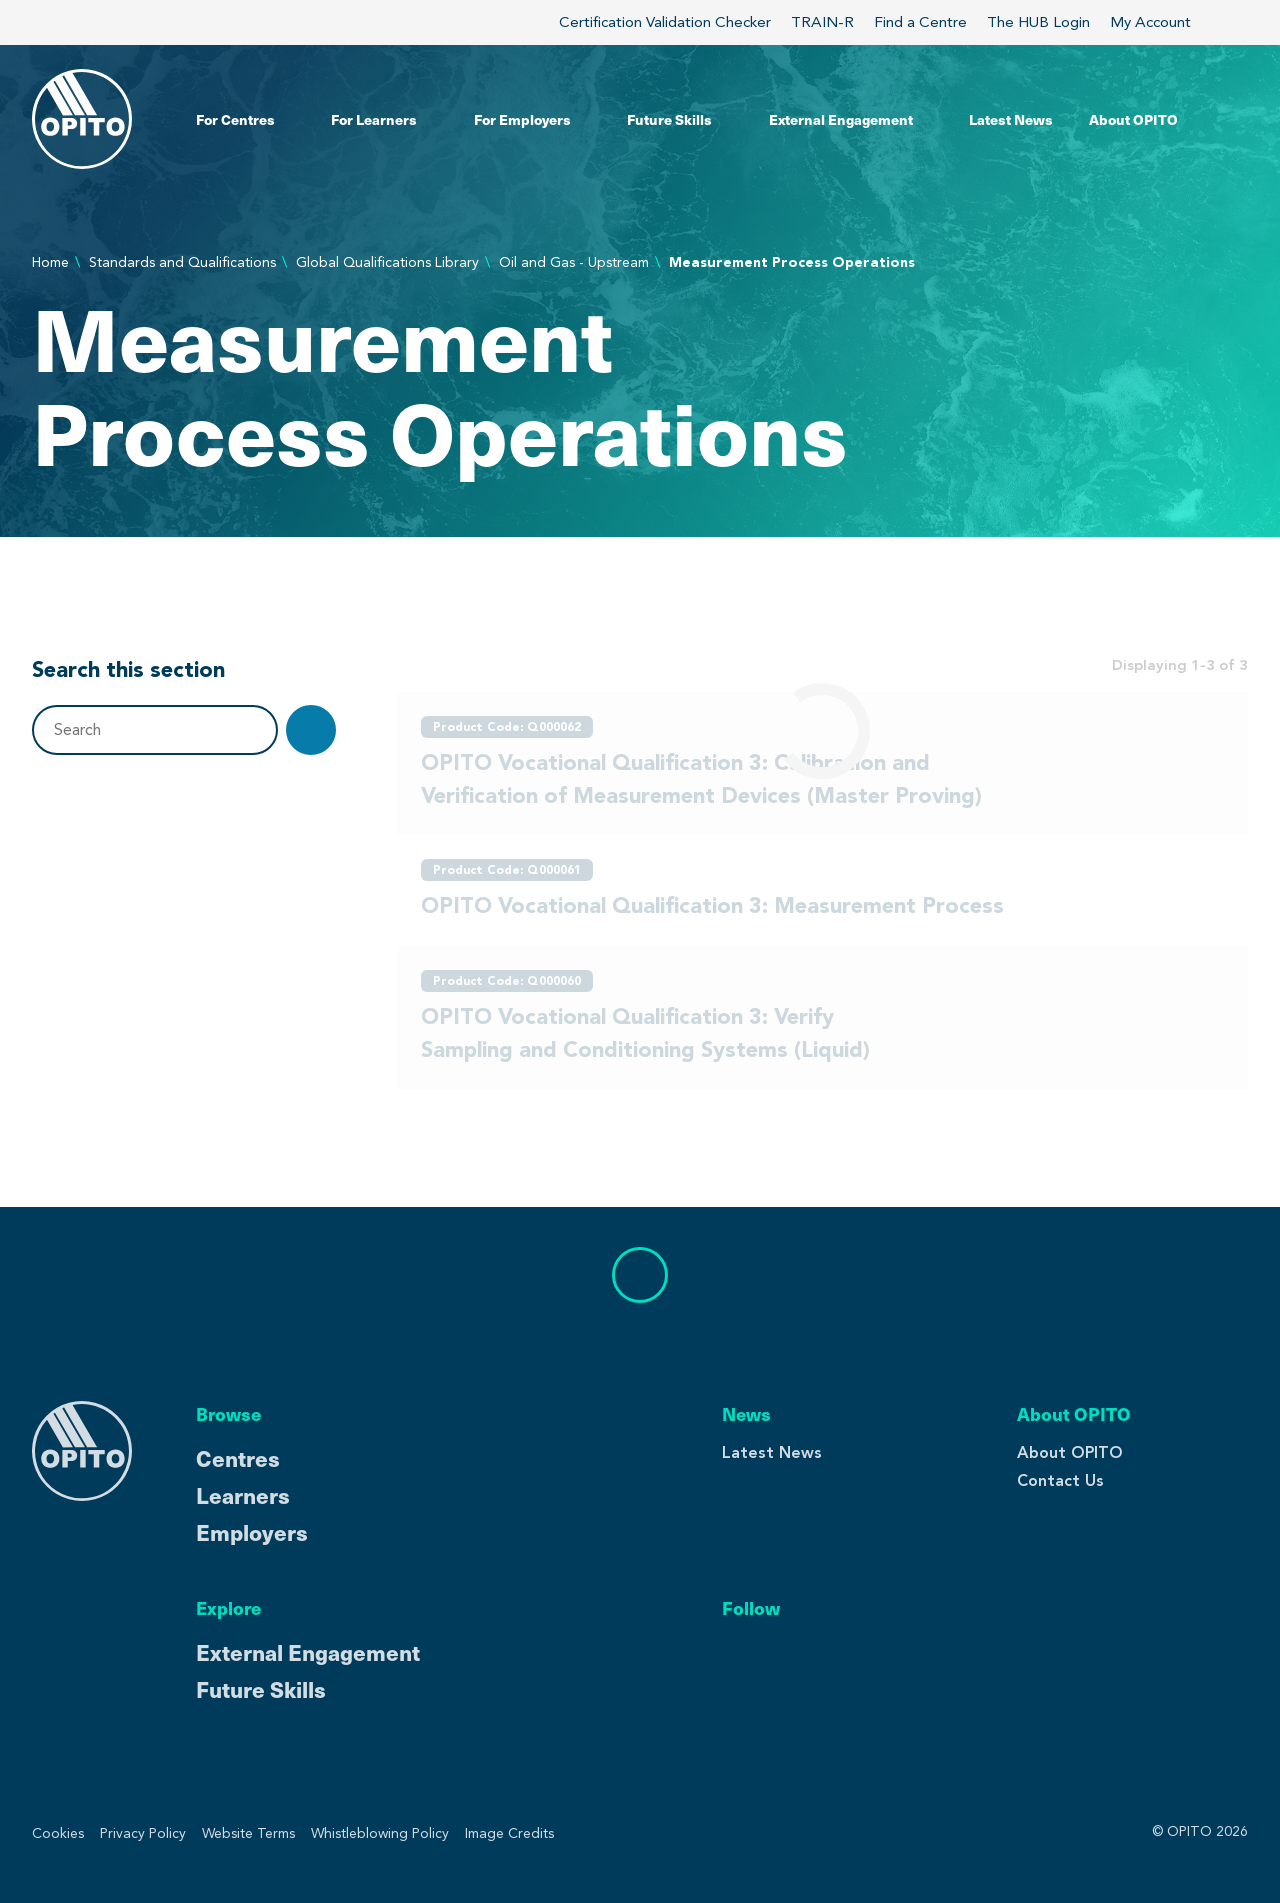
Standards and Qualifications (182, 262)
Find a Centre (920, 22)
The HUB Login (1038, 22)
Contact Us (1060, 1480)
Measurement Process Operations (792, 262)
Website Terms (248, 1833)
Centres (238, 1457)
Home (50, 262)
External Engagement (308, 1651)
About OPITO (1070, 1452)
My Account (1162, 22)
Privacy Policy (143, 1833)
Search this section (128, 669)
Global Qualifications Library (387, 262)
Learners (243, 1494)
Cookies (58, 1833)
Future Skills (261, 1688)
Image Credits (509, 1833)
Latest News (772, 1452)
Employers (252, 1531)
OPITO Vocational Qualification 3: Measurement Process (712, 905)
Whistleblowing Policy (380, 1833)
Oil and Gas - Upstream (574, 262)
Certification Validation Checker (665, 22)
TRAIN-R (822, 22)
